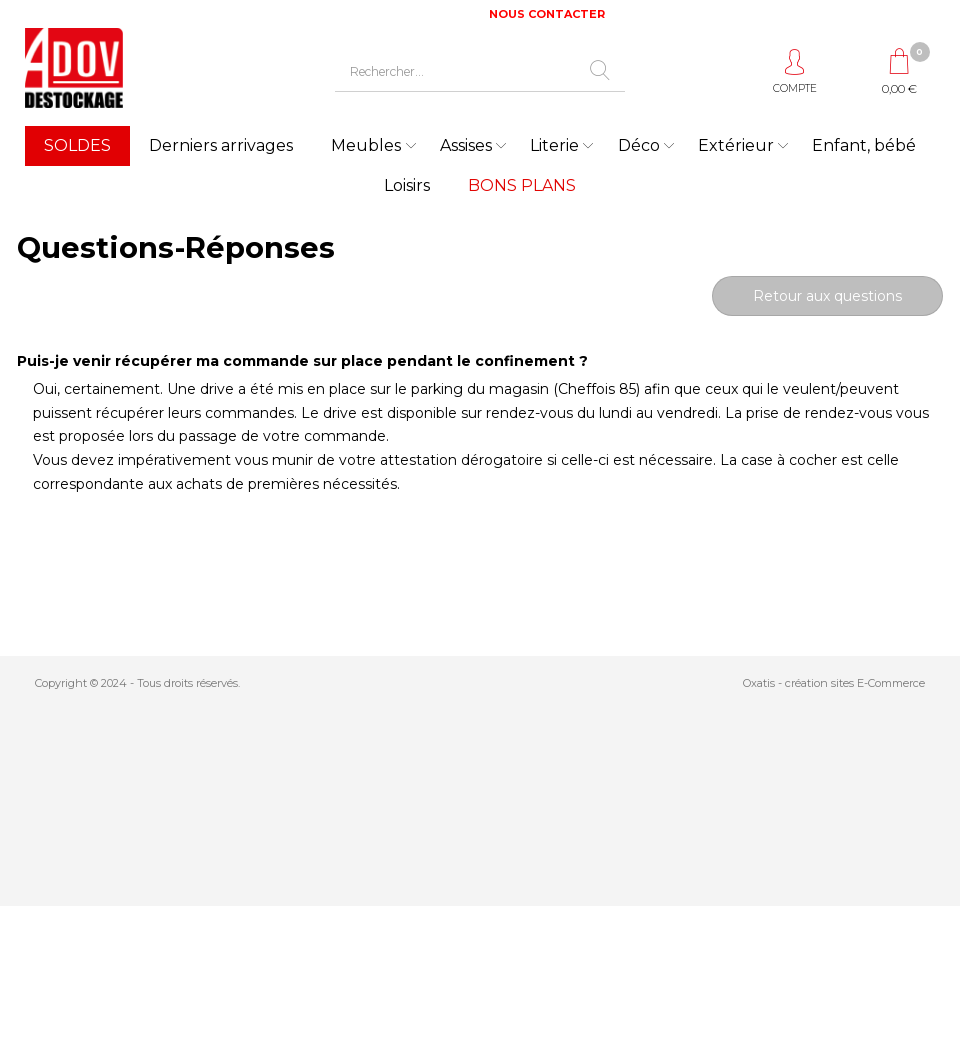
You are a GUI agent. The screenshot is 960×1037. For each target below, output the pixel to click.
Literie (554, 145)
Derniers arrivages (221, 145)
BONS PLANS (522, 185)
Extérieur (736, 145)
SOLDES (77, 145)
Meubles (366, 145)
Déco (639, 145)
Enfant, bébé (864, 145)
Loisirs (407, 185)
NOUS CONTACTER (547, 14)
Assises (466, 145)
